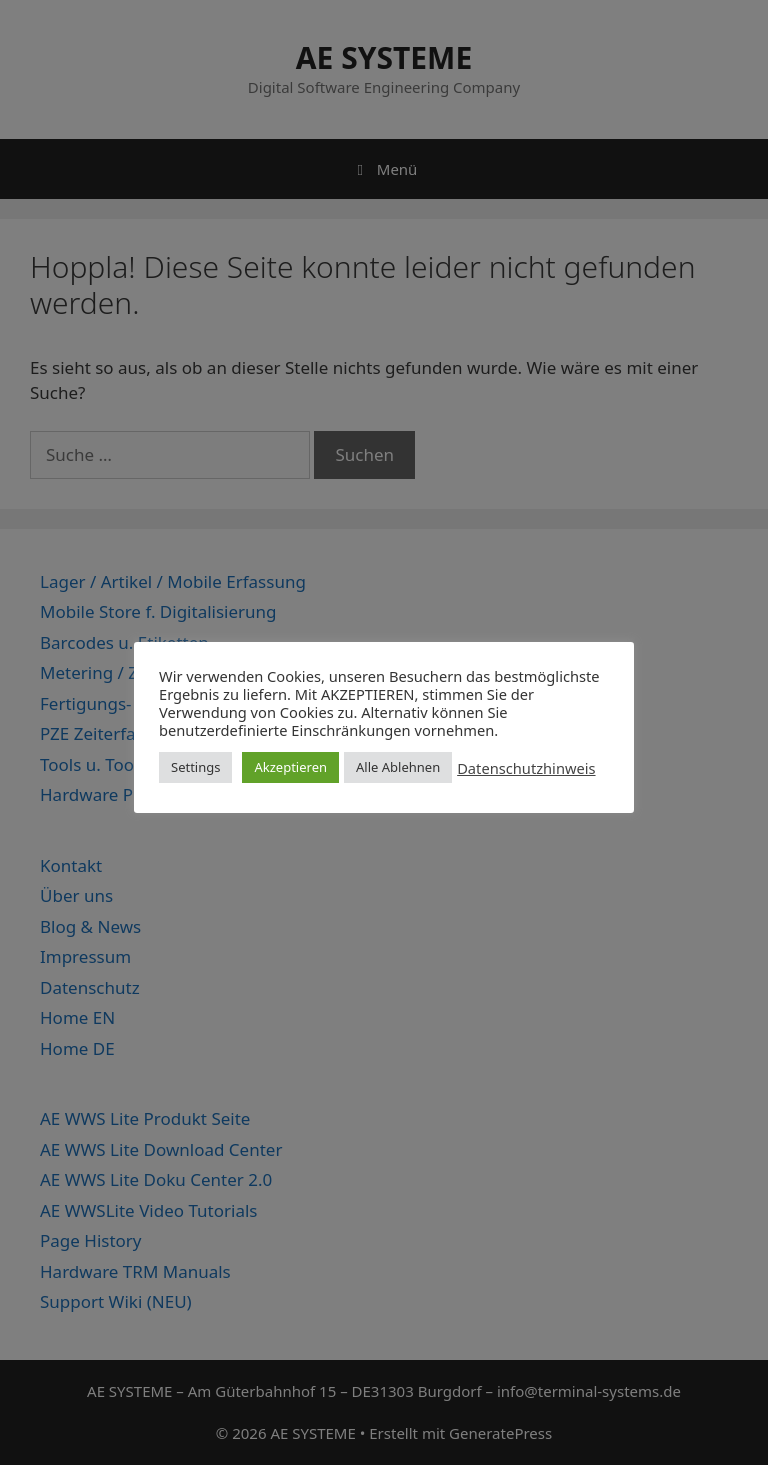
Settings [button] (195, 767)
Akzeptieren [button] (290, 767)
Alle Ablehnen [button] (398, 767)
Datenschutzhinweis (526, 768)
